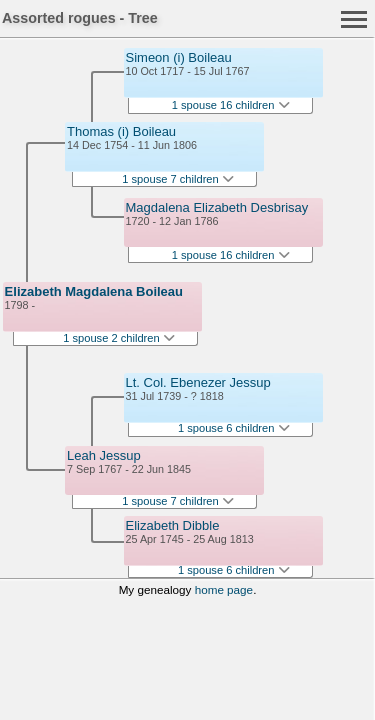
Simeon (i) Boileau (179, 57)
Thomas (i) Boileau (121, 131)
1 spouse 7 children (178, 179)
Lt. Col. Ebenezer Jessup (198, 382)
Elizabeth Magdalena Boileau (94, 291)
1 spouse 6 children (234, 428)
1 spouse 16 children (231, 105)
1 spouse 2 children (119, 338)
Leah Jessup (104, 455)
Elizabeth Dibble (173, 525)
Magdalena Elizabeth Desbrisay (217, 207)
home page (224, 589)
